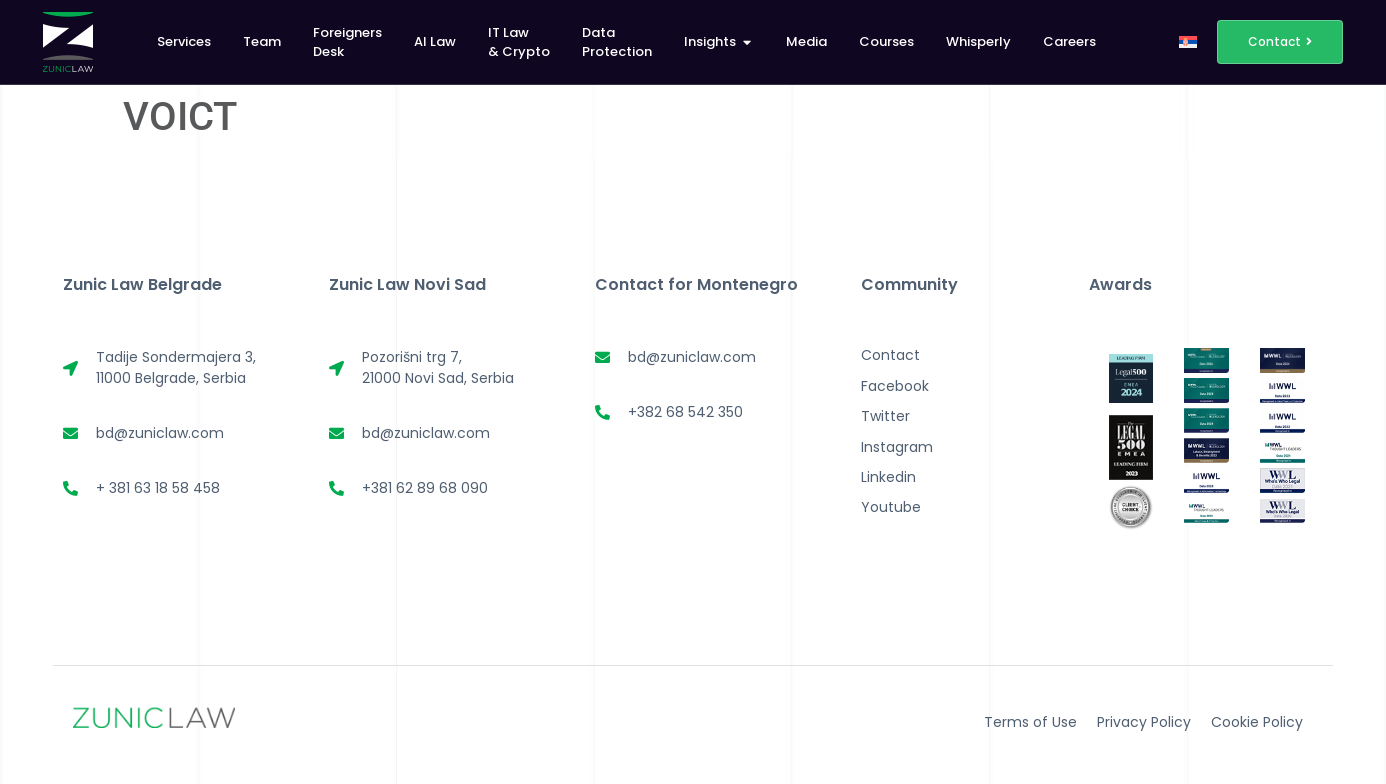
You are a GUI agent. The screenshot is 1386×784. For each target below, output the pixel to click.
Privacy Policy (1144, 722)
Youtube (891, 507)
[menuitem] (1188, 42)
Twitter (885, 416)
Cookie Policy (1257, 722)
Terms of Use (1030, 722)
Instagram (897, 447)
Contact (890, 355)
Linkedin (888, 477)
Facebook (895, 386)
